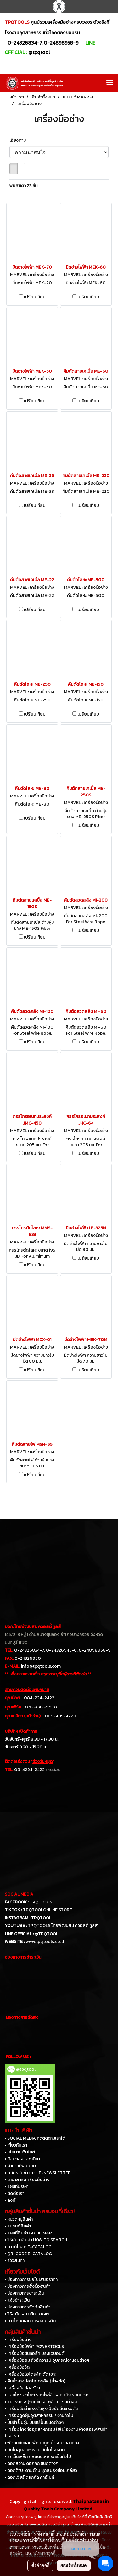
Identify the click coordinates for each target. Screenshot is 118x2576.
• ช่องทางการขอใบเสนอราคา (31, 2279)
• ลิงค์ (10, 2200)
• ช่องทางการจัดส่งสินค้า (27, 2307)
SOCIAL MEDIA (19, 1894)
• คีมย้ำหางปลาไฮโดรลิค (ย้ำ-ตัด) (35, 2381)
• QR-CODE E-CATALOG (28, 2253)
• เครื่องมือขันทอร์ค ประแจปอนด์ (34, 2353)
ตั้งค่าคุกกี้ (40, 2565)
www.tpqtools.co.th (45, 1941)
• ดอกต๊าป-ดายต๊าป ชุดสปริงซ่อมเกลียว (41, 2470)
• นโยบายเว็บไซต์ (20, 2152)
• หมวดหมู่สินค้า (19, 2219)
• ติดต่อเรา (14, 2193)
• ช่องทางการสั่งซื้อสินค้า (27, 2286)
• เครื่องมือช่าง (18, 2339)
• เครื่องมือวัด (17, 2367)
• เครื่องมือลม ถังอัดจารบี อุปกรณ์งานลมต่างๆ (47, 2360)
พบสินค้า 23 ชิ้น (23, 186)
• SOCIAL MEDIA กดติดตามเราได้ (35, 2138)
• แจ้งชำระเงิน (17, 2300)
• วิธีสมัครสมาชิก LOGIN (27, 2314)
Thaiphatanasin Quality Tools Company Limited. (66, 2505)
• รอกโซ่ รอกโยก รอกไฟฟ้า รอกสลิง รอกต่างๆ (47, 2395)
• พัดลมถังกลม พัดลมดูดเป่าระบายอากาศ (42, 2443)
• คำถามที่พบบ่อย (20, 2166)
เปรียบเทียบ (35, 297)
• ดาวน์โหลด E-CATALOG (28, 2246)
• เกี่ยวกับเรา (16, 2145)
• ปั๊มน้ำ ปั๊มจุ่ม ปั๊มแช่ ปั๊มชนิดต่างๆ (34, 2422)
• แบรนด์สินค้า (18, 2226)
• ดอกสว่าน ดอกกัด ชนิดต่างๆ (31, 2463)
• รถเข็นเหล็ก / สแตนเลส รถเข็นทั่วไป (38, 2456)
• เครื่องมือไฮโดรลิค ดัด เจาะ (30, 2374)
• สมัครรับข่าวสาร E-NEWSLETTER (38, 2172)
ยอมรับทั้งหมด (73, 2565)
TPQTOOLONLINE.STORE (47, 1910)
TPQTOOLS (41, 1902)
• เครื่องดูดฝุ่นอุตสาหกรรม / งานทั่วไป (39, 2415)
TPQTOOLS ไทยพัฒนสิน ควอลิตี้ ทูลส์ (63, 1925)
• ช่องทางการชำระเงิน (24, 2293)
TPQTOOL (41, 1917)
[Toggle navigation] (110, 83)
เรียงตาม (19, 140)
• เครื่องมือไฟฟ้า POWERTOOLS (34, 2346)
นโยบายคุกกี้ (44, 2553)
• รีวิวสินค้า (15, 2260)
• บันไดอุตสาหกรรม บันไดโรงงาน (35, 2449)
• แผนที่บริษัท (16, 2186)
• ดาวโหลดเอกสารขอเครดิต (30, 2321)
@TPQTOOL (46, 1933)
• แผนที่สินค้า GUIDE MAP (28, 2233)
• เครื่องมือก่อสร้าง (22, 2388)
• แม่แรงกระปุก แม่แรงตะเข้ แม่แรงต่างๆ (41, 2401)
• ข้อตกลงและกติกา (22, 2159)
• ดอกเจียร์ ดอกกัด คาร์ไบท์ (29, 2477)
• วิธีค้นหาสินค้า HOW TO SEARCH (36, 2240)
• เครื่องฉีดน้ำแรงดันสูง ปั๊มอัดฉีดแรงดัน (41, 2408)
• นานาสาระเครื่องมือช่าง (27, 2179)
